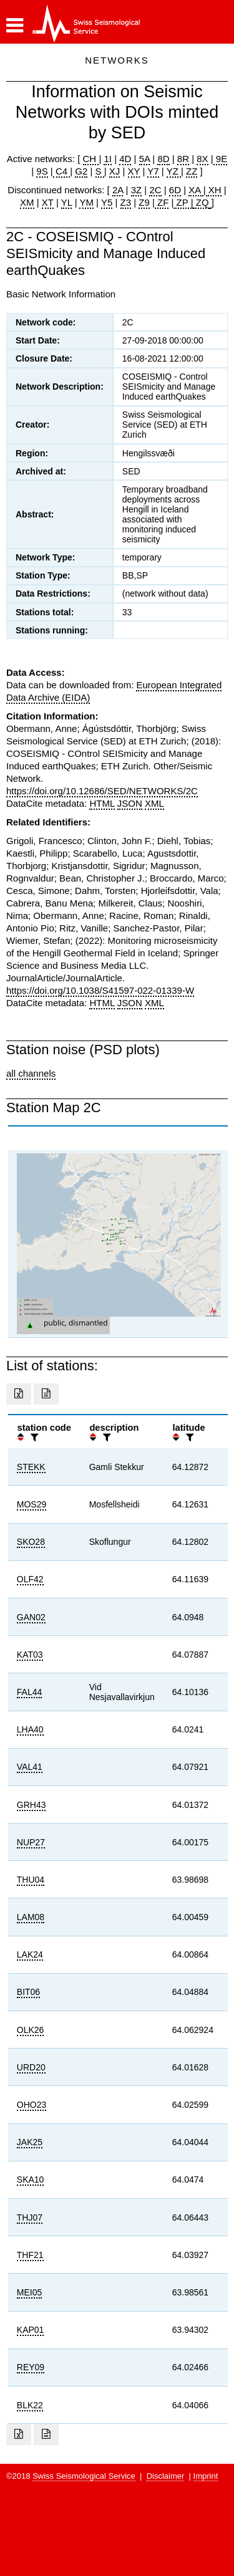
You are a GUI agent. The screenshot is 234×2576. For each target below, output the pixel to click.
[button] (14, 25)
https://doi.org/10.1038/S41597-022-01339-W (100, 990)
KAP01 (30, 2330)
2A (118, 190)
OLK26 (30, 2030)
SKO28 (31, 1542)
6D (175, 190)
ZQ (201, 202)
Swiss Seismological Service (83, 2476)
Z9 (144, 202)
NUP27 (31, 1842)
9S (41, 171)
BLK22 (30, 2405)
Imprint (205, 2476)
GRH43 (31, 1805)
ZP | (183, 202)
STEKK (31, 1467)
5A (144, 158)
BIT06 (28, 1992)
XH (214, 190)
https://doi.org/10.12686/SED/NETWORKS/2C (102, 791)
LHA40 (30, 1729)
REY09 (30, 2367)
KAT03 (30, 1655)
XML (154, 803)
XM (27, 202)
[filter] (33, 1437)
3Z (136, 190)
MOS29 (31, 1504)
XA (195, 190)
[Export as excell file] (18, 1394)
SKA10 (30, 2179)
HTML (101, 803)
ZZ (191, 171)
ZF (162, 202)
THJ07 (29, 2218)
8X (202, 158)
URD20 (31, 2067)
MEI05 (29, 2292)
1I (108, 158)
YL (66, 202)
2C (155, 190)
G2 (81, 171)
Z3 (126, 202)
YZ (174, 171)
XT (48, 202)
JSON (129, 803)
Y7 (152, 171)
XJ (114, 171)
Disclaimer (166, 2476)
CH (91, 158)
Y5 (106, 202)
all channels (31, 1073)
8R (183, 158)
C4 (62, 171)
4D (125, 158)
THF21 (30, 2255)
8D (163, 158)
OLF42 (30, 1579)
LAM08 (30, 1917)
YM (86, 202)
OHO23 (31, 2105)
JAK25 (29, 2142)
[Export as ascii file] (46, 1394)
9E (220, 158)
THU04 (30, 1880)
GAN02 (31, 1617)
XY (134, 171)
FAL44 (29, 1692)
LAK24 (30, 1954)
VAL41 (29, 1767)
